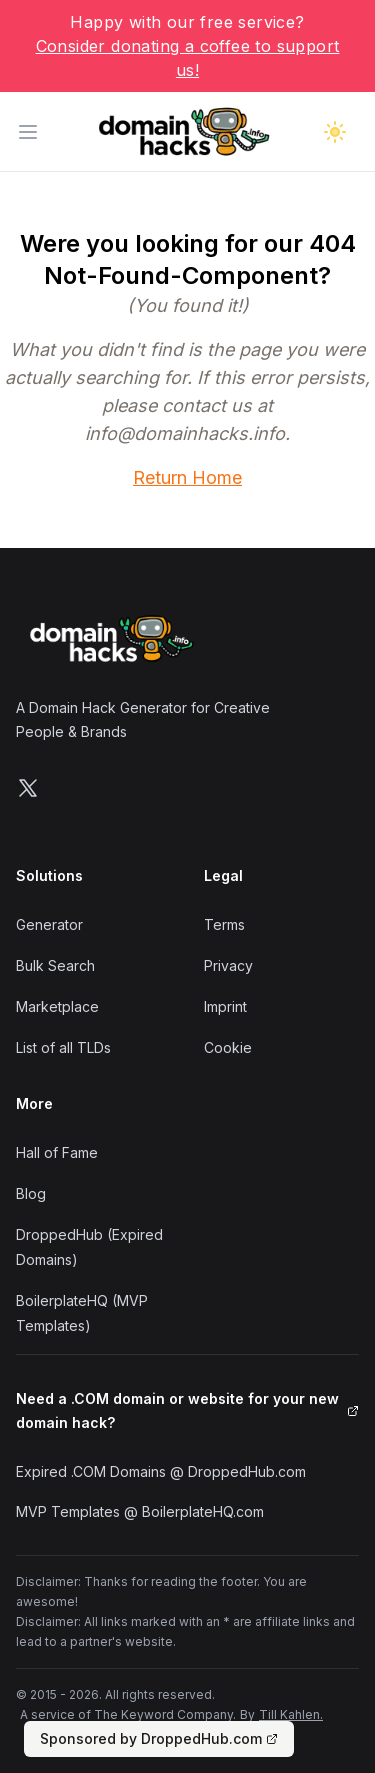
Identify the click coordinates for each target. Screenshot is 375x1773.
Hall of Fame (57, 1152)
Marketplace (57, 1006)
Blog (31, 1193)
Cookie (228, 1047)
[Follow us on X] (28, 788)
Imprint (225, 1006)
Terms (224, 924)
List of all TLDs (63, 1047)
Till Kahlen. (291, 1714)
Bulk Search (55, 965)
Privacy (228, 965)
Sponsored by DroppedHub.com (159, 1738)
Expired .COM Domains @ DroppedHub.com (161, 1471)
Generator (49, 924)
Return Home (187, 477)
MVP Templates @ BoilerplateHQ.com (140, 1511)
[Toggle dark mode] (335, 132)
